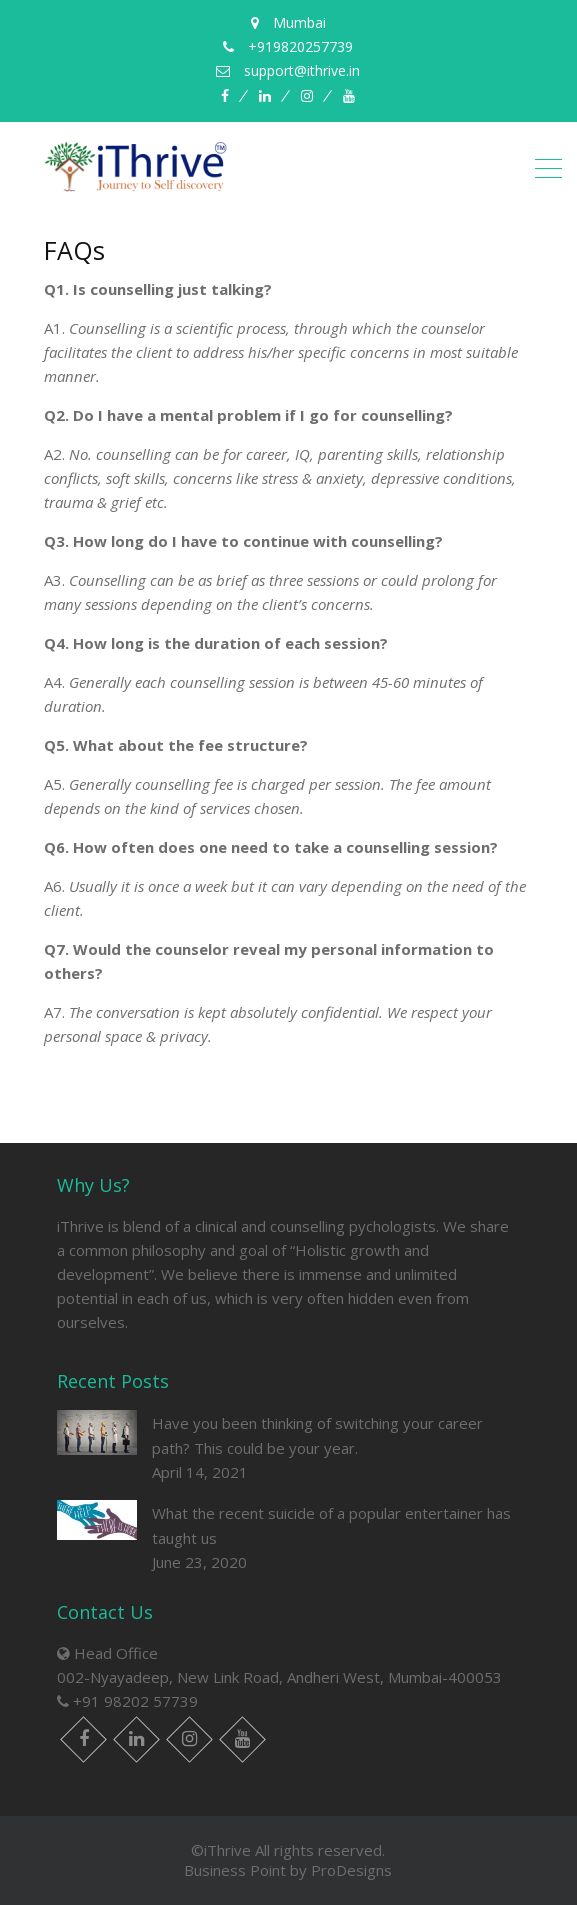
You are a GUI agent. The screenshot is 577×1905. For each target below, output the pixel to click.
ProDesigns (351, 1870)
